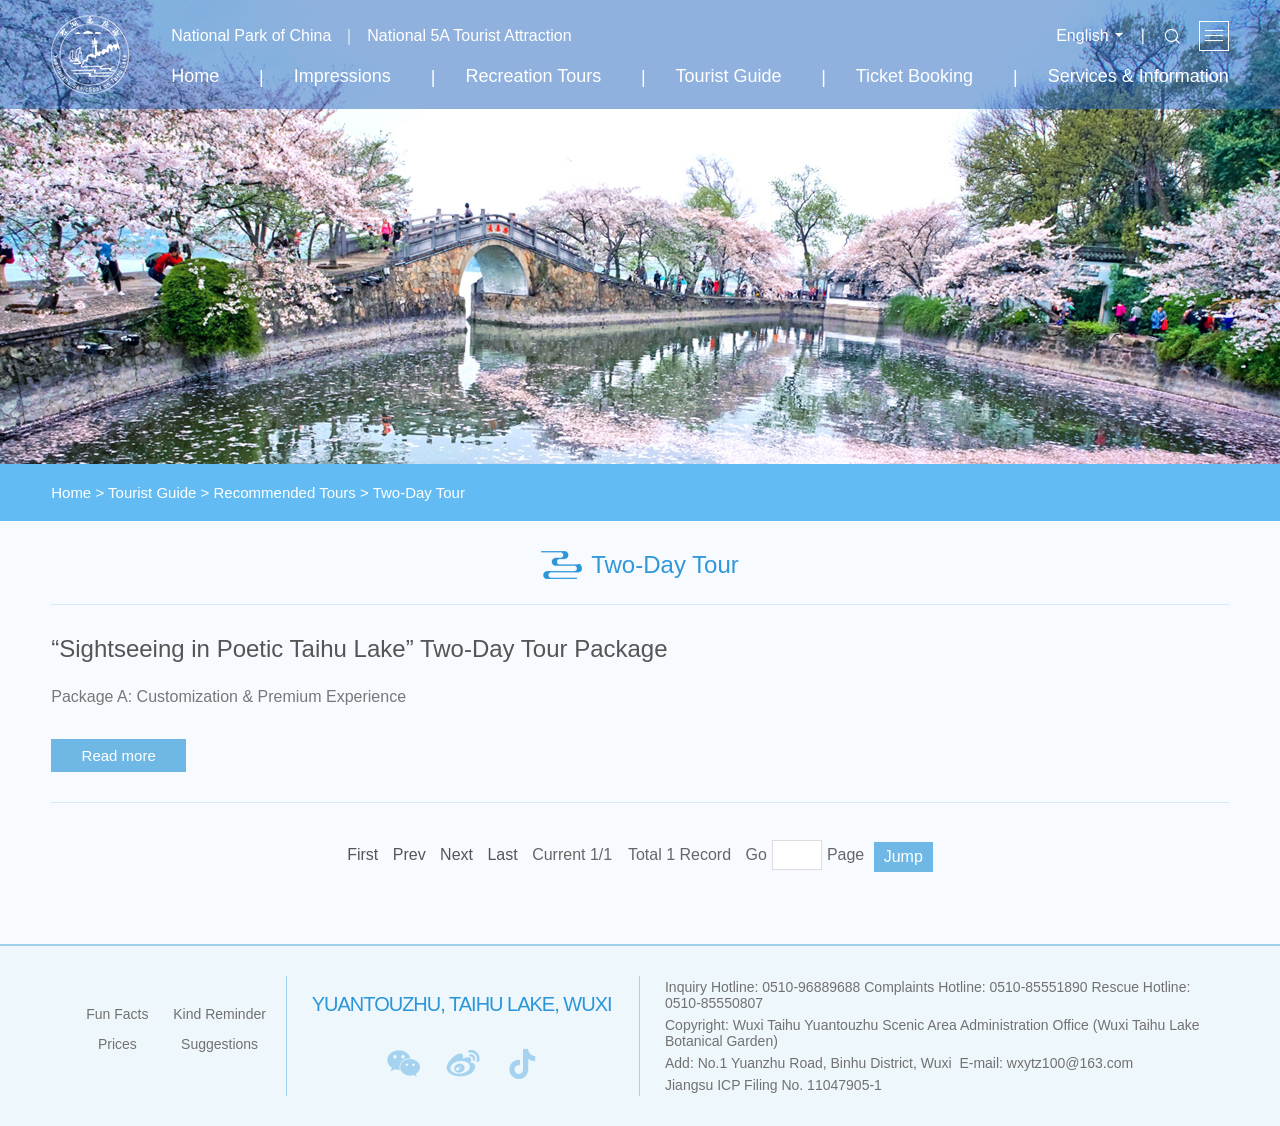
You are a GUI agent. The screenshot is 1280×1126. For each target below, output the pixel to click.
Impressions (342, 76)
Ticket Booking (914, 76)
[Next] (456, 855)
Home (195, 76)
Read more (119, 755)
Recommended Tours (285, 492)
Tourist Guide (728, 76)
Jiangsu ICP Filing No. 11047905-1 (773, 1085)
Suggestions (219, 1044)
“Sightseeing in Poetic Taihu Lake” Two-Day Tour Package (359, 648)
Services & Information (1138, 76)
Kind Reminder (219, 1014)
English (1082, 35)
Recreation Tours (533, 76)
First (362, 854)
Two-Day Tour (419, 492)
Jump (903, 856)
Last (502, 854)
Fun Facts (117, 1014)
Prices (117, 1044)
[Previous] (409, 855)
